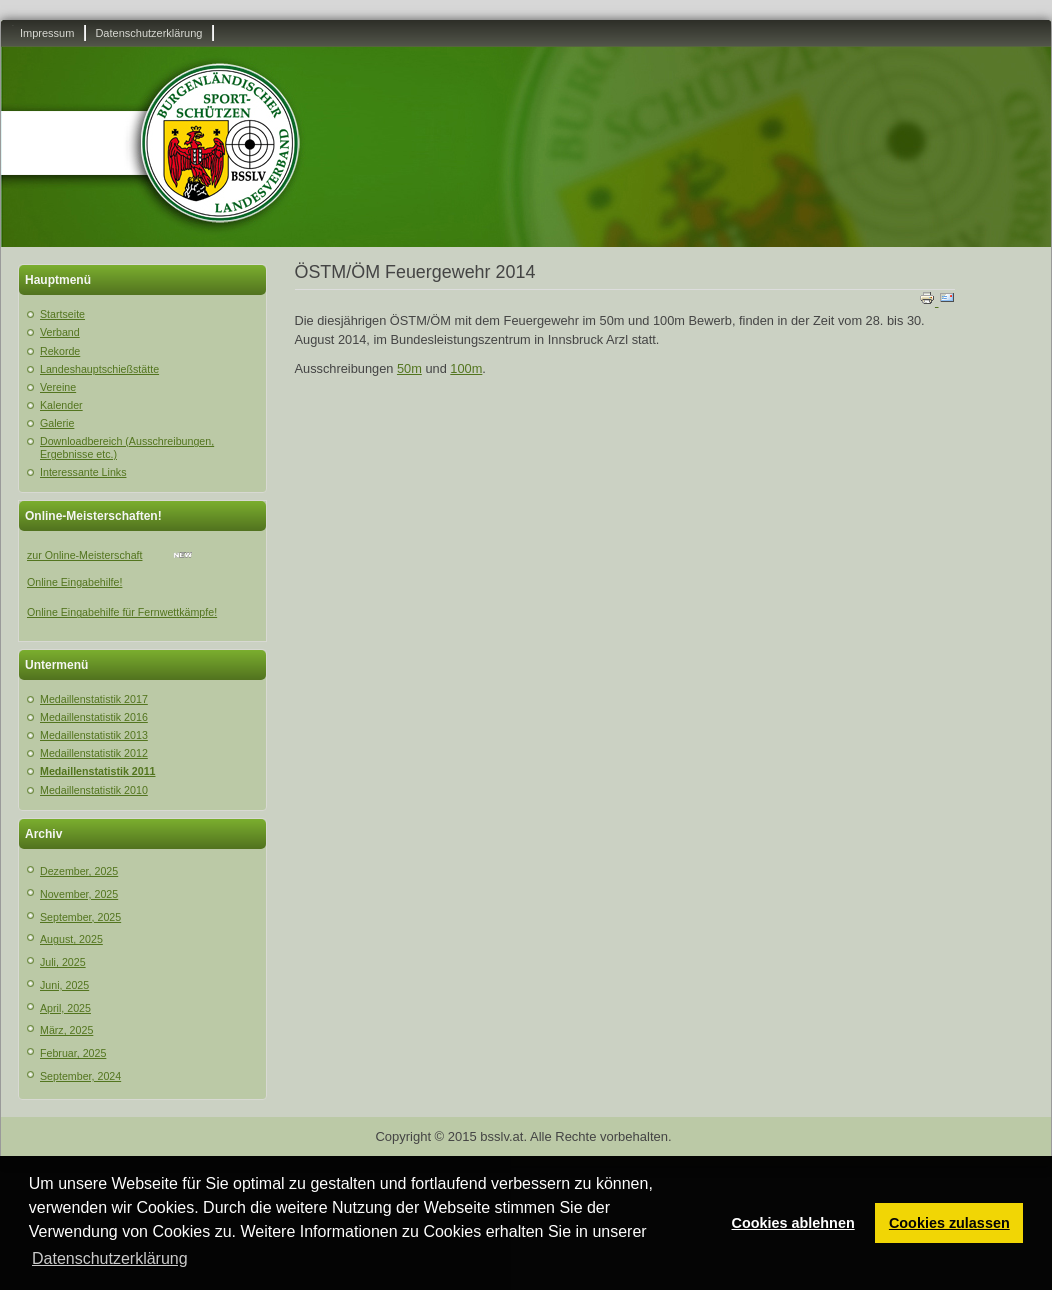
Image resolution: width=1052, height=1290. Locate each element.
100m (466, 368)
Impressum (47, 33)
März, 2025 (66, 1030)
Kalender (61, 405)
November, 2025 (79, 894)
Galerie (57, 423)
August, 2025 (71, 939)
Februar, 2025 (73, 1053)
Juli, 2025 (63, 962)
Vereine (58, 387)
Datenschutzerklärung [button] (110, 1258)
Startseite (62, 314)
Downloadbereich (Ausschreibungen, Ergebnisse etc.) (127, 447)
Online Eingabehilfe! (74, 582)
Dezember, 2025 (79, 871)
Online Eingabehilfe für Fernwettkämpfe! (122, 612)
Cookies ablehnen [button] (793, 1223)
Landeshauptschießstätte (99, 369)
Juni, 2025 (64, 985)
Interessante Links (83, 472)
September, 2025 (80, 917)
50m (409, 368)
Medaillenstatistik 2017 (94, 699)
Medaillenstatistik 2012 (94, 753)
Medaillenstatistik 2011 (98, 771)
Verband (60, 332)
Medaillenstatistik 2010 (94, 790)
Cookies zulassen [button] (949, 1223)
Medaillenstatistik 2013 (94, 735)
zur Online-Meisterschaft (84, 555)
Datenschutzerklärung (148, 33)
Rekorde (60, 351)
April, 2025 (65, 1008)
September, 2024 (80, 1076)
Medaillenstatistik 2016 (94, 717)
